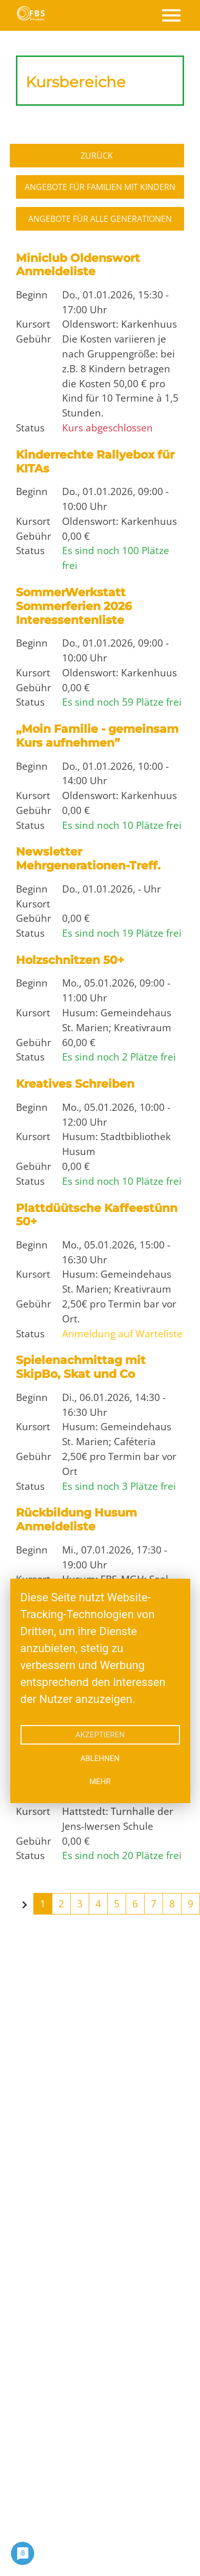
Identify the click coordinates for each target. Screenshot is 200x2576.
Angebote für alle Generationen (100, 218)
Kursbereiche (76, 82)
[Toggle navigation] (170, 15)
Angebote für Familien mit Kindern (100, 187)
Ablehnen (100, 1758)
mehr (100, 1781)
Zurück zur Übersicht (100, 155)
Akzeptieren (100, 1734)
